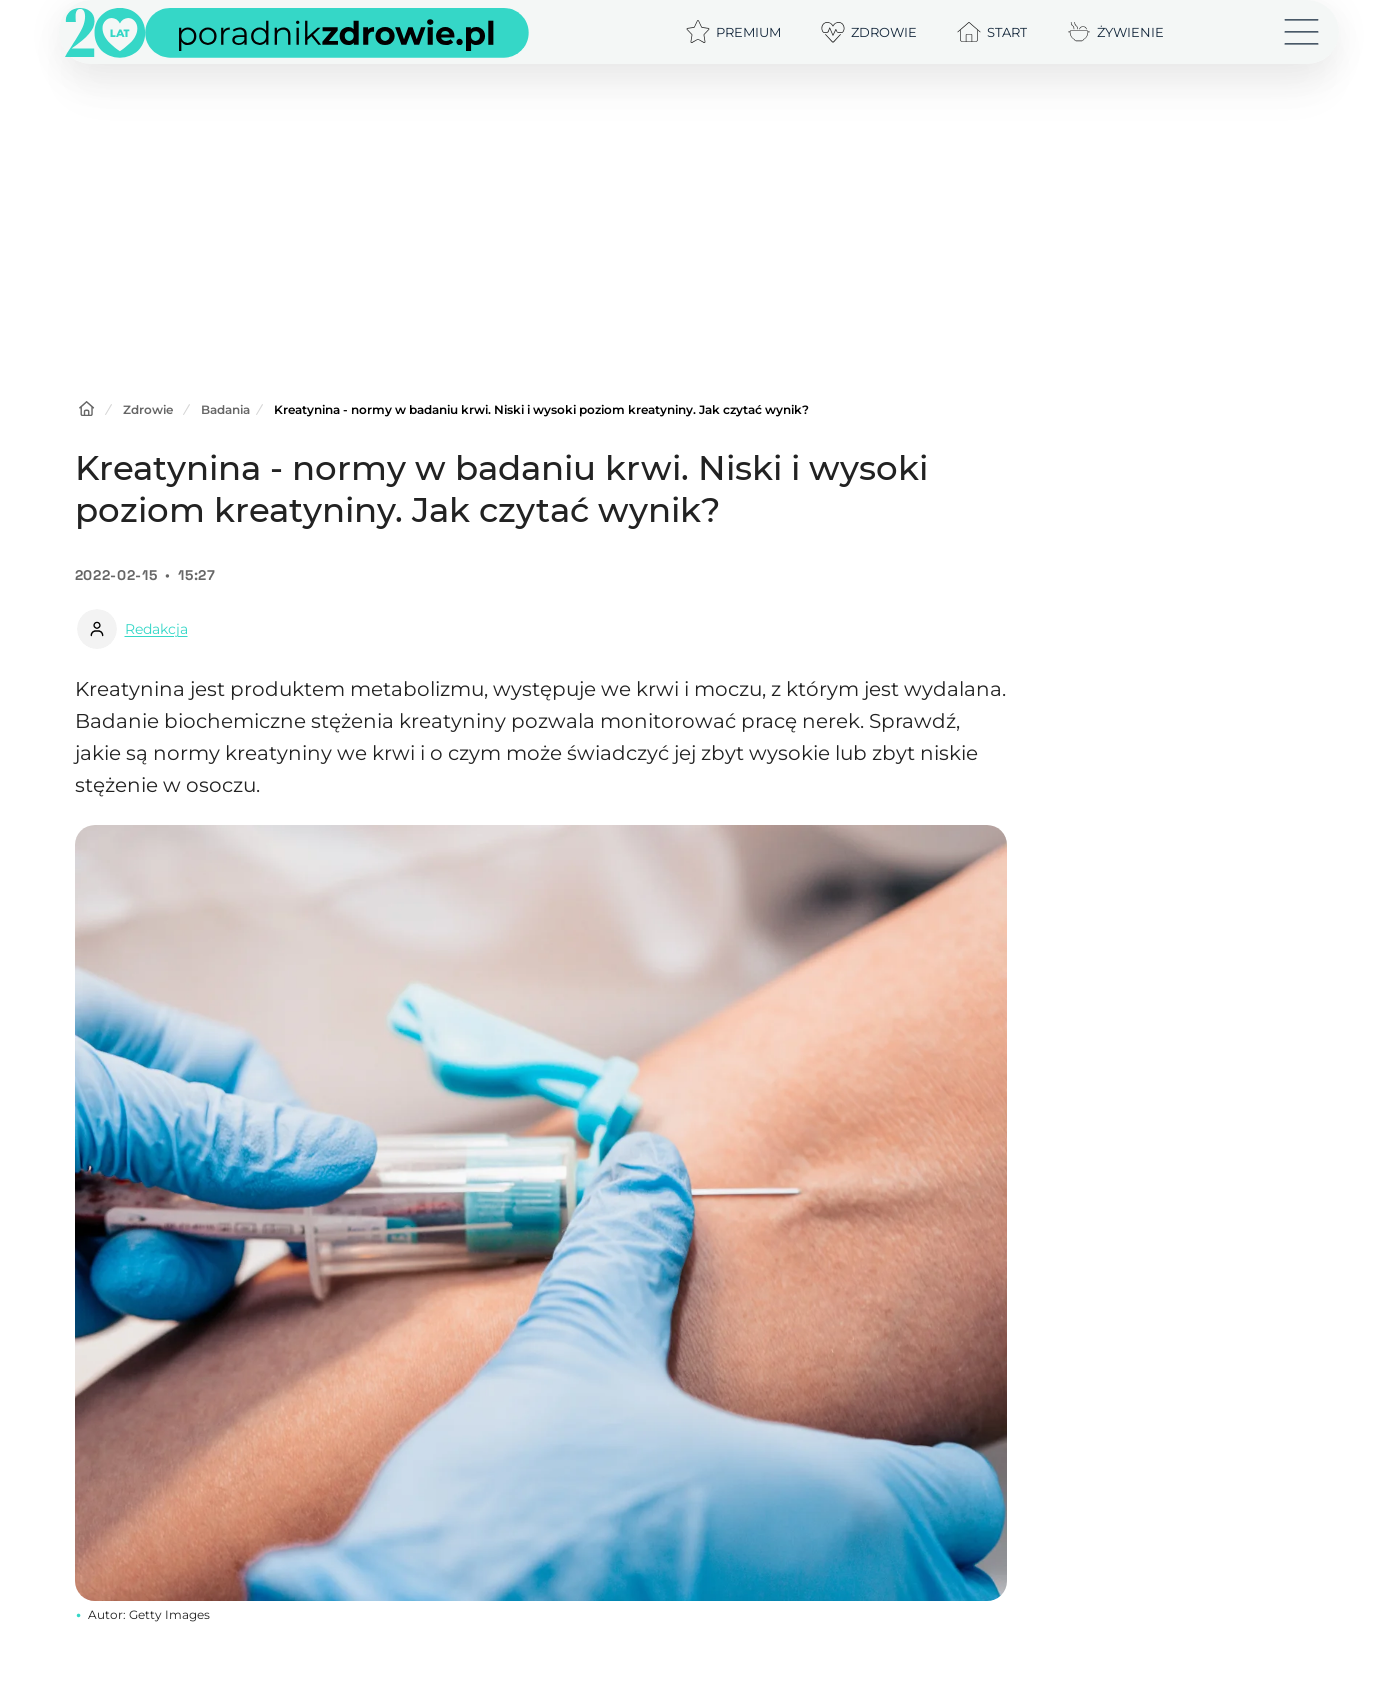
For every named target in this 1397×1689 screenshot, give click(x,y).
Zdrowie (148, 409)
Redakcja (156, 629)
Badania (225, 409)
